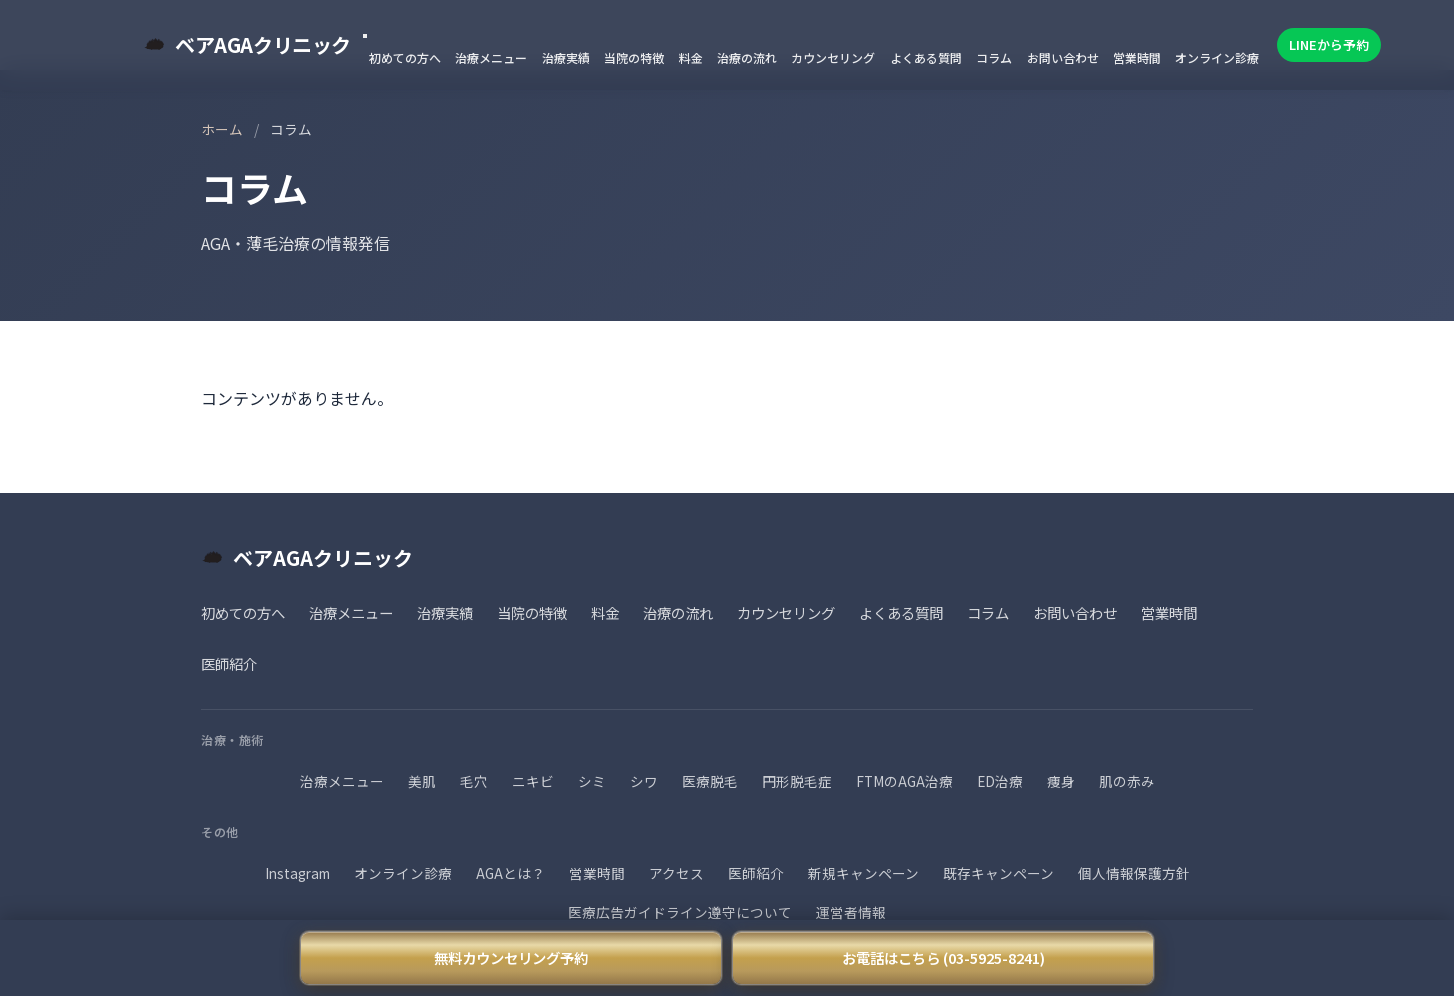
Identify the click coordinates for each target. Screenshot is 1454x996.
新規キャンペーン (863, 873)
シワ (644, 781)
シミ (592, 781)
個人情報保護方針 (1134, 873)
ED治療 (1000, 781)
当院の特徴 (634, 57)
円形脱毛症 (797, 781)
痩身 (1061, 781)
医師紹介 (229, 663)
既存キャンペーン (998, 873)
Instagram (297, 873)
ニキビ (533, 781)
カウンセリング (833, 57)
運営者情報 (851, 912)
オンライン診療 (1217, 57)
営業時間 (1137, 57)
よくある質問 (926, 57)
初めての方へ (405, 57)
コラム (994, 57)
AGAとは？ (510, 873)
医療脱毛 (710, 781)
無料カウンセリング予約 (511, 957)
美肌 (422, 781)
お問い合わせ (1063, 57)
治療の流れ (747, 57)
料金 (691, 57)
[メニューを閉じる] (365, 36)
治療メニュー (491, 57)
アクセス (676, 873)
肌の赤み (1127, 781)
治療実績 (566, 57)
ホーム (222, 129)
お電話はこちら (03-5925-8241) (943, 957)
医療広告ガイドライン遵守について (680, 912)
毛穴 (474, 781)
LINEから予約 (1329, 44)
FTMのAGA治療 (904, 781)
